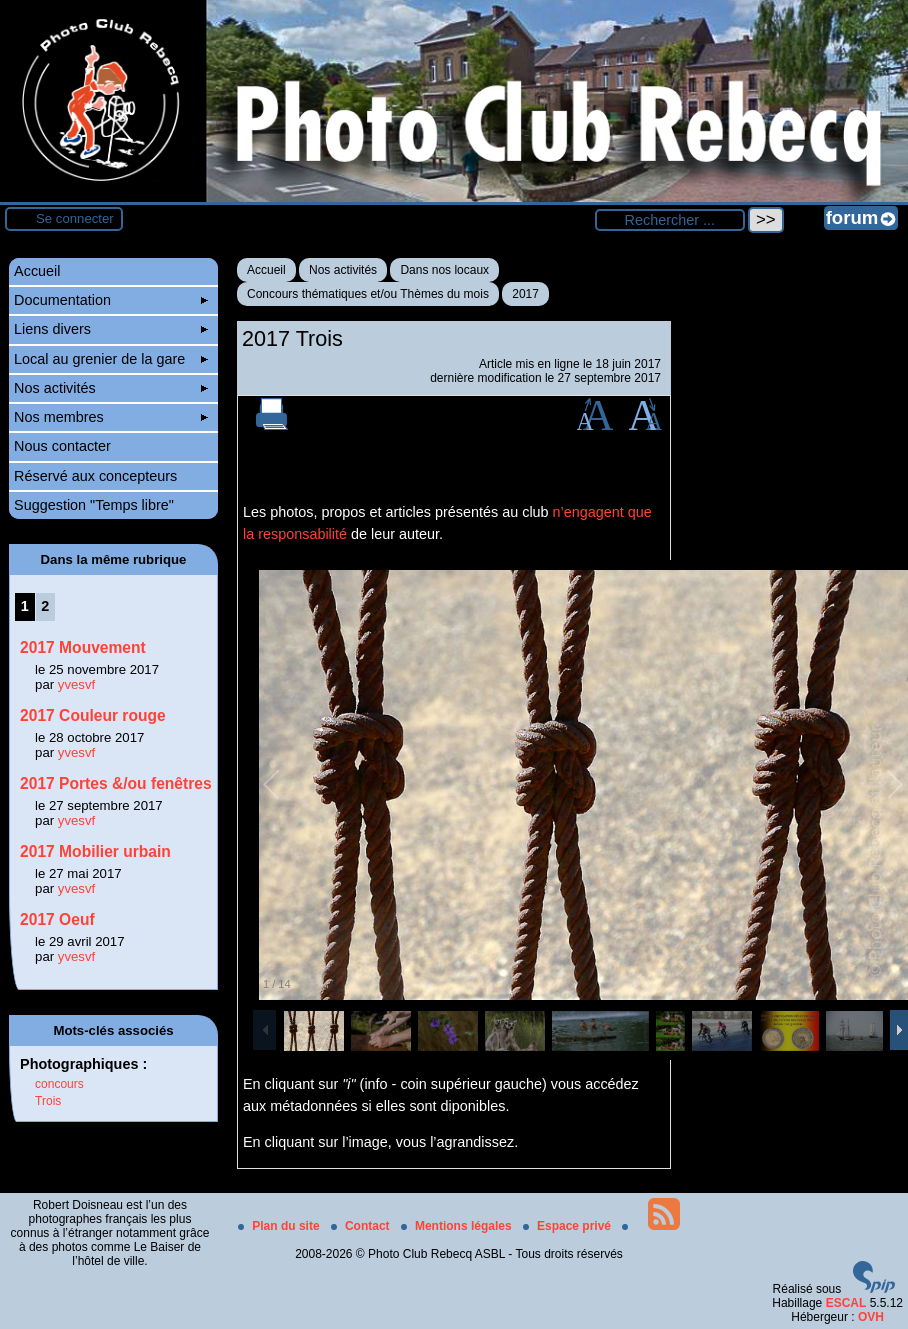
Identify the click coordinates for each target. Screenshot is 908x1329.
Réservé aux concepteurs (95, 476)
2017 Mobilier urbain (95, 851)
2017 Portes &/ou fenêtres (116, 783)
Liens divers (111, 329)
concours (59, 1084)
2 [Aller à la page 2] (45, 606)
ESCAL (846, 1303)
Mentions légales (458, 1226)
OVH (871, 1317)
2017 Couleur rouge (93, 715)
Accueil (266, 270)
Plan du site (280, 1226)
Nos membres (111, 417)
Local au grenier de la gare (111, 359)
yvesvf (76, 684)
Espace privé (568, 1226)
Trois (48, 1101)
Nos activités (343, 270)
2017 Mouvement (83, 647)
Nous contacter (62, 446)
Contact (362, 1226)
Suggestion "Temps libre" (94, 505)
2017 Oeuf (57, 919)
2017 (525, 294)
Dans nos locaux (444, 270)
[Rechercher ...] (670, 220)
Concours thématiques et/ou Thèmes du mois (368, 294)
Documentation (111, 300)
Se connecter (75, 218)
